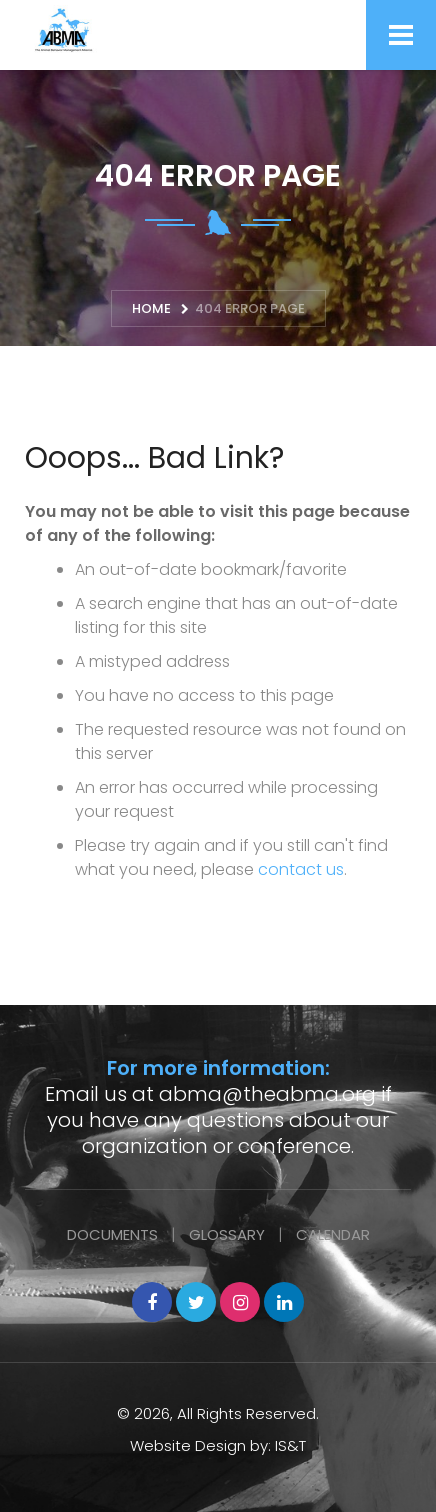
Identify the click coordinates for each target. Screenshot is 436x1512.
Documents (112, 1234)
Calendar (333, 1234)
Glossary (227, 1234)
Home (151, 308)
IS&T (290, 1445)
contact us (301, 869)
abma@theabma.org (267, 1094)
